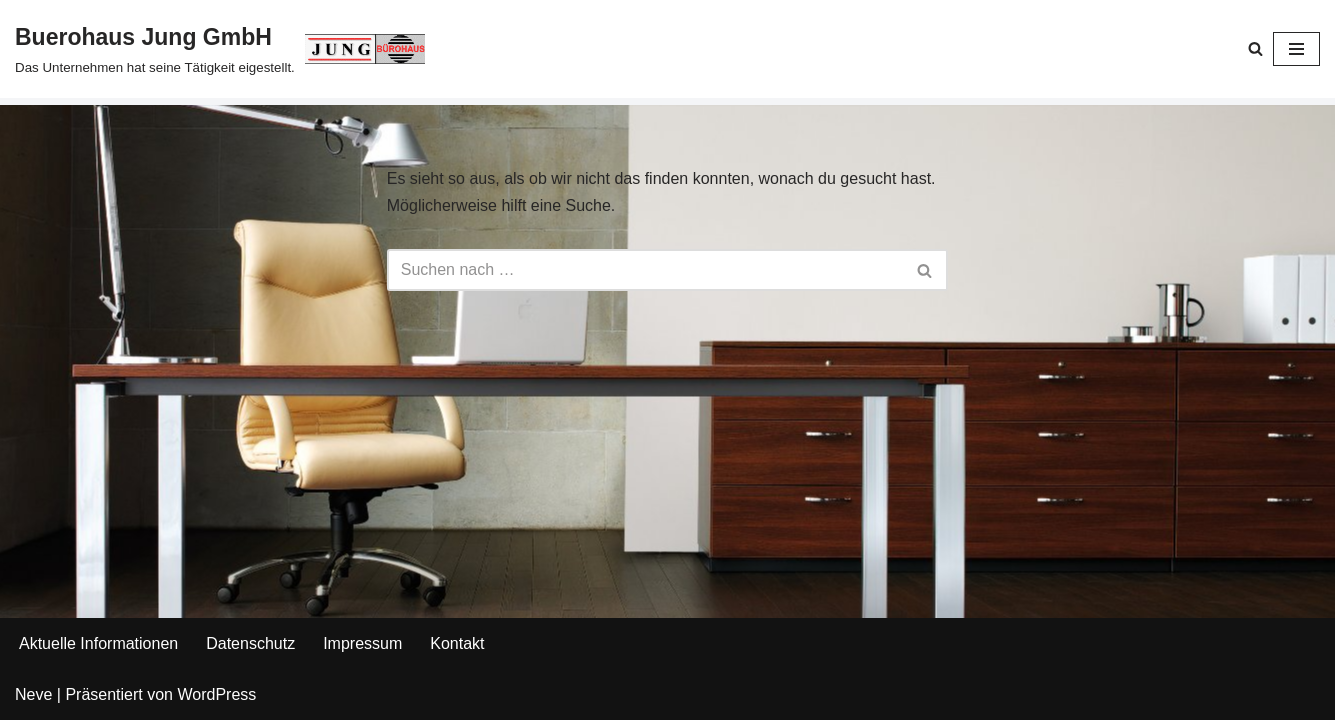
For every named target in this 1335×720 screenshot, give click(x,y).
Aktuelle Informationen (98, 643)
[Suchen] (1255, 48)
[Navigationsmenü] (1296, 49)
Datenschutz (250, 643)
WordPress (216, 694)
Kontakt (457, 643)
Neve (33, 694)
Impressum (362, 643)
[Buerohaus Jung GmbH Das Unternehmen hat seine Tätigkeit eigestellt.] (220, 49)
